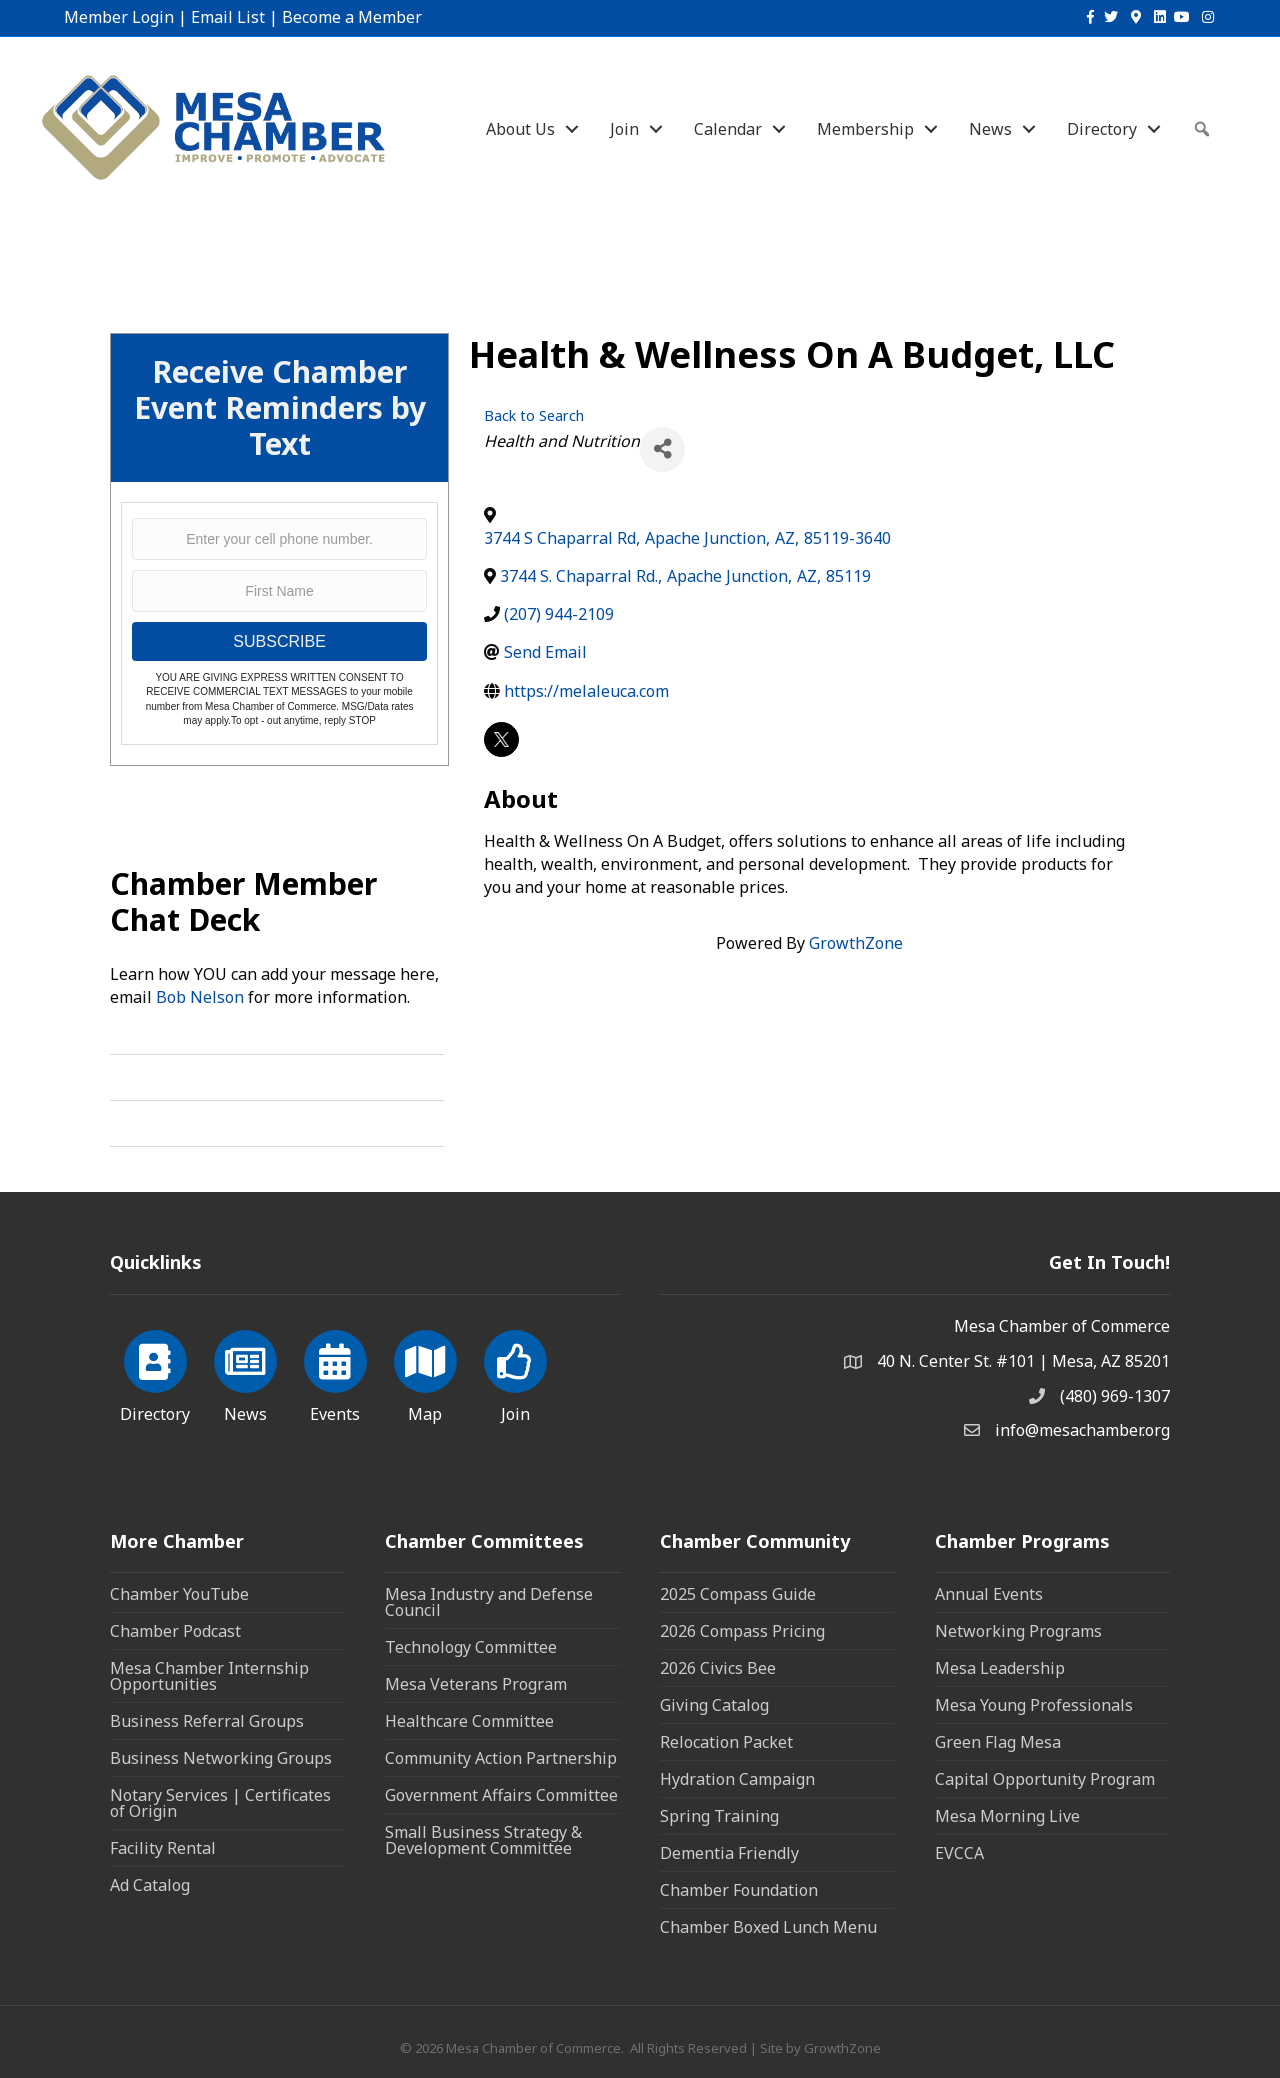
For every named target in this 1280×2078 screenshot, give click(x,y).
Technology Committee (471, 1647)
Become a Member (352, 17)
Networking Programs (1018, 1631)
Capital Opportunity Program (1045, 1779)
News (990, 129)
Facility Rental (163, 1848)
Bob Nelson (200, 997)
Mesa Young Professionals (1034, 1705)
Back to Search (534, 415)
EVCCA (959, 1853)
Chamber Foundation (739, 1890)
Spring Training (719, 1816)
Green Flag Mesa (998, 1742)
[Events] (335, 1373)
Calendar (728, 129)
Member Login (119, 17)
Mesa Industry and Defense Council (489, 1602)
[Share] (662, 449)
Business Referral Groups (207, 1721)
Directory (1102, 129)
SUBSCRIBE (279, 641)
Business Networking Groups (221, 1758)
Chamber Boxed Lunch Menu (768, 1927)
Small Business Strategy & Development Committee (483, 1840)
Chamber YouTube (179, 1594)
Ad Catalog (150, 1885)
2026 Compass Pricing (742, 1631)
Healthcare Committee (469, 1721)
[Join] (515, 1373)
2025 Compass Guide (738, 1594)
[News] (245, 1373)
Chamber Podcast (175, 1631)
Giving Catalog (714, 1705)
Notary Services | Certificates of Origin (220, 1803)
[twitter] (501, 739)
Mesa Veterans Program (476, 1684)
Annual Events (989, 1594)
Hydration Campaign (737, 1779)
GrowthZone (856, 943)
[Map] (425, 1373)
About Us (520, 129)
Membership (865, 129)
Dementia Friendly (729, 1853)
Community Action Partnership (501, 1758)
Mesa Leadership (1000, 1668)
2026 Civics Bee (718, 1668)
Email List (228, 17)
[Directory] (155, 1373)
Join (624, 129)
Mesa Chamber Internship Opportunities (209, 1676)
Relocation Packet (726, 1742)
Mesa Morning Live (1007, 1816)
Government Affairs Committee (501, 1795)
